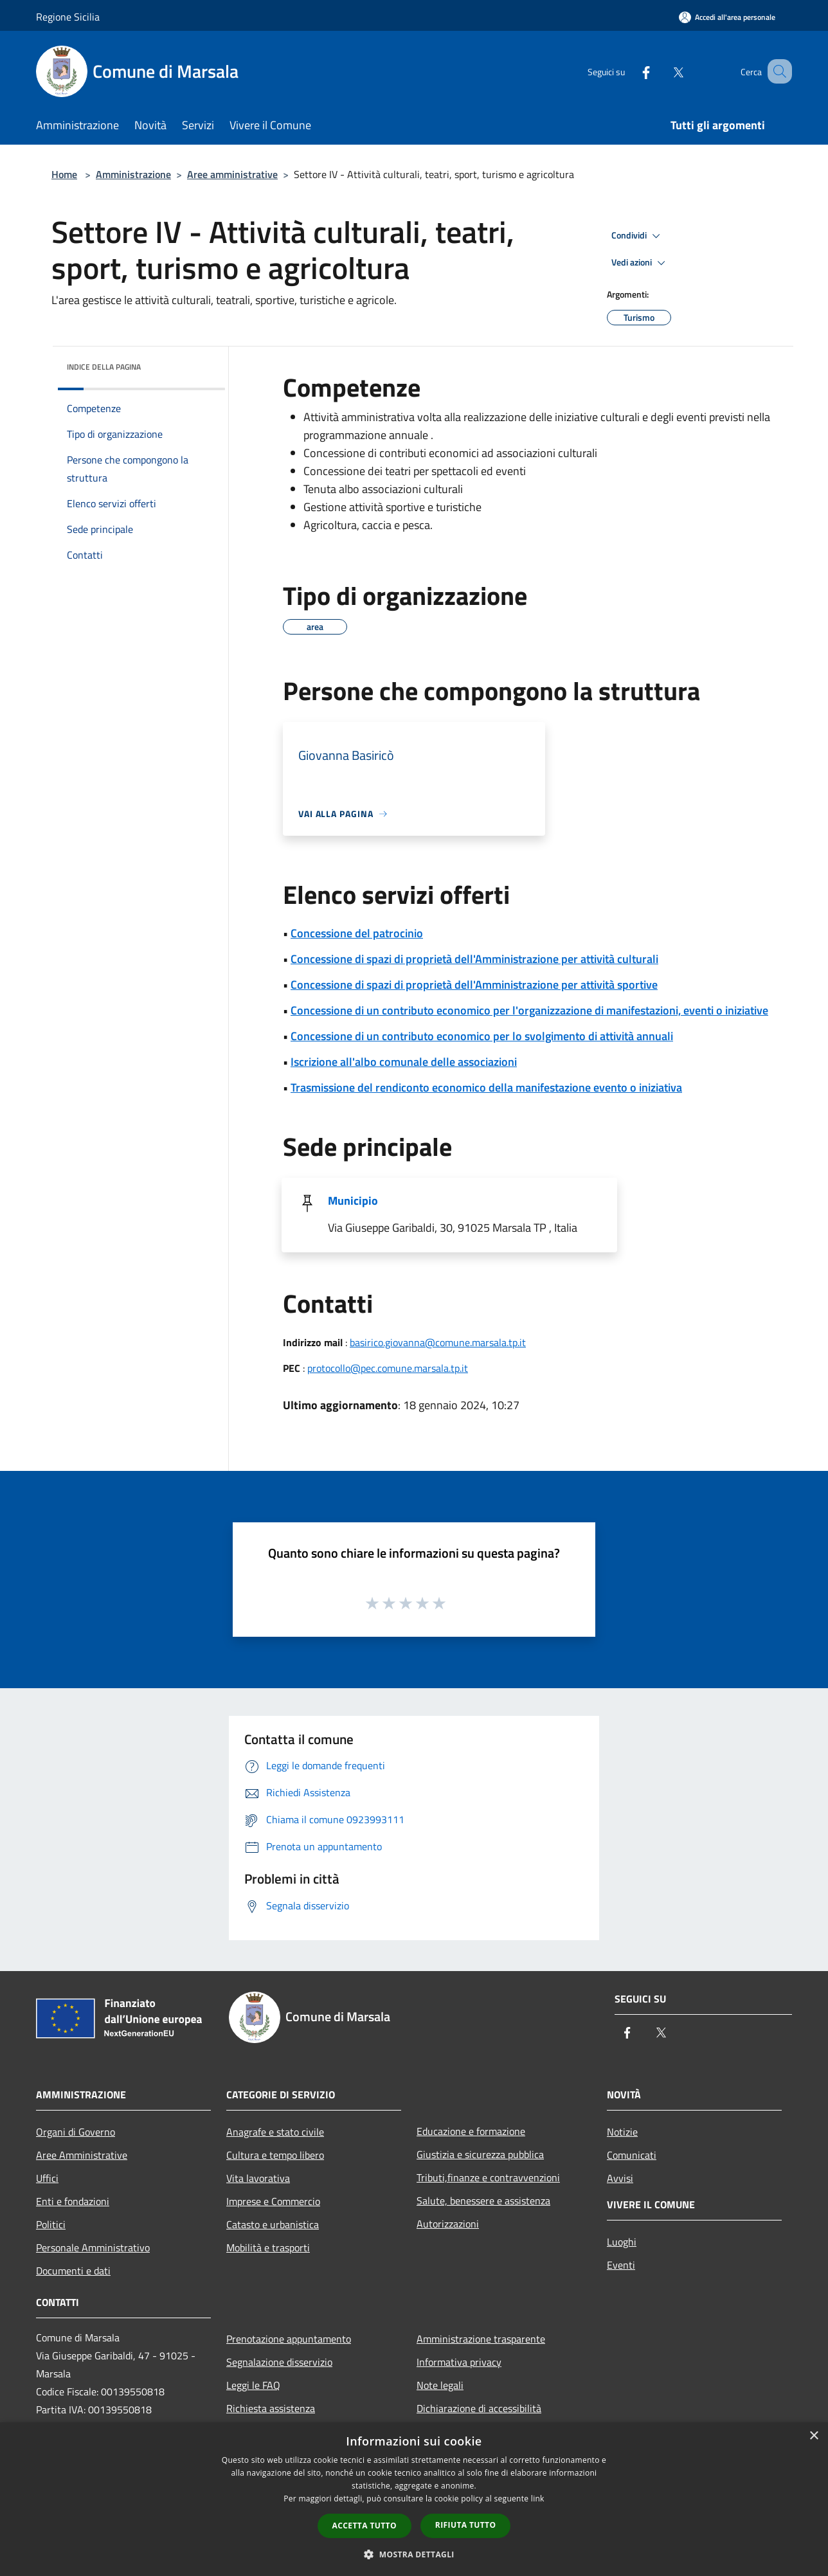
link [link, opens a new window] (537, 2498)
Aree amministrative (232, 174)
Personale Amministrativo (93, 2247)
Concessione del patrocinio (357, 933)
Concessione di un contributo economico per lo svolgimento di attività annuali (482, 1036)
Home (64, 174)
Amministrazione (133, 174)
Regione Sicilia (68, 16)
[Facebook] (630, 71)
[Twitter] (662, 71)
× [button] (813, 2436)
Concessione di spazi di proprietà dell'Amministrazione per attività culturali (474, 959)
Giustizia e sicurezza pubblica (480, 2154)
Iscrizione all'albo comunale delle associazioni (404, 1061)
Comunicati (631, 2155)
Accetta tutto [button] (364, 2525)
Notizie (622, 2131)
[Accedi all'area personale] (727, 17)
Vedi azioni (640, 263)
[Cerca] (776, 71)
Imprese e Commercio (273, 2201)
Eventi (621, 2265)
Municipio (353, 1200)
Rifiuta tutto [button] (465, 2524)
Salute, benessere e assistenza (483, 2200)
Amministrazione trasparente (481, 2338)
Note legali (440, 2385)
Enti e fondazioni (72, 2201)
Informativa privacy (459, 2362)
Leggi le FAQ (253, 2385)
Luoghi (621, 2241)
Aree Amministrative (81, 2155)
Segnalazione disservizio (279, 2362)
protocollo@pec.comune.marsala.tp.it (387, 1368)
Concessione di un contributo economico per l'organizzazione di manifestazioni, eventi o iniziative (529, 1010)
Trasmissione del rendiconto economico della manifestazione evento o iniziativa (486, 1087)
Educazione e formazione (471, 2131)
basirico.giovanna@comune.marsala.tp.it (438, 1342)
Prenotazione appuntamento (288, 2338)
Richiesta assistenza (270, 2408)
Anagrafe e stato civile (275, 2131)
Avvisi (620, 2178)
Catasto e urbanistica (272, 2224)
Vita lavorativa (258, 2178)
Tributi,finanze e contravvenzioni (488, 2177)
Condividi (637, 236)
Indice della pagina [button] (104, 367)
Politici (51, 2224)
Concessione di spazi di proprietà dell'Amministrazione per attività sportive (474, 984)
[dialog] (414, 2499)
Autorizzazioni (448, 2223)
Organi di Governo (75, 2131)
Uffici (47, 2178)
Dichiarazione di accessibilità (479, 2408)
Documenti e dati (73, 2270)
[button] (414, 2554)
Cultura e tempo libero (275, 2155)
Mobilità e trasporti (268, 2247)
